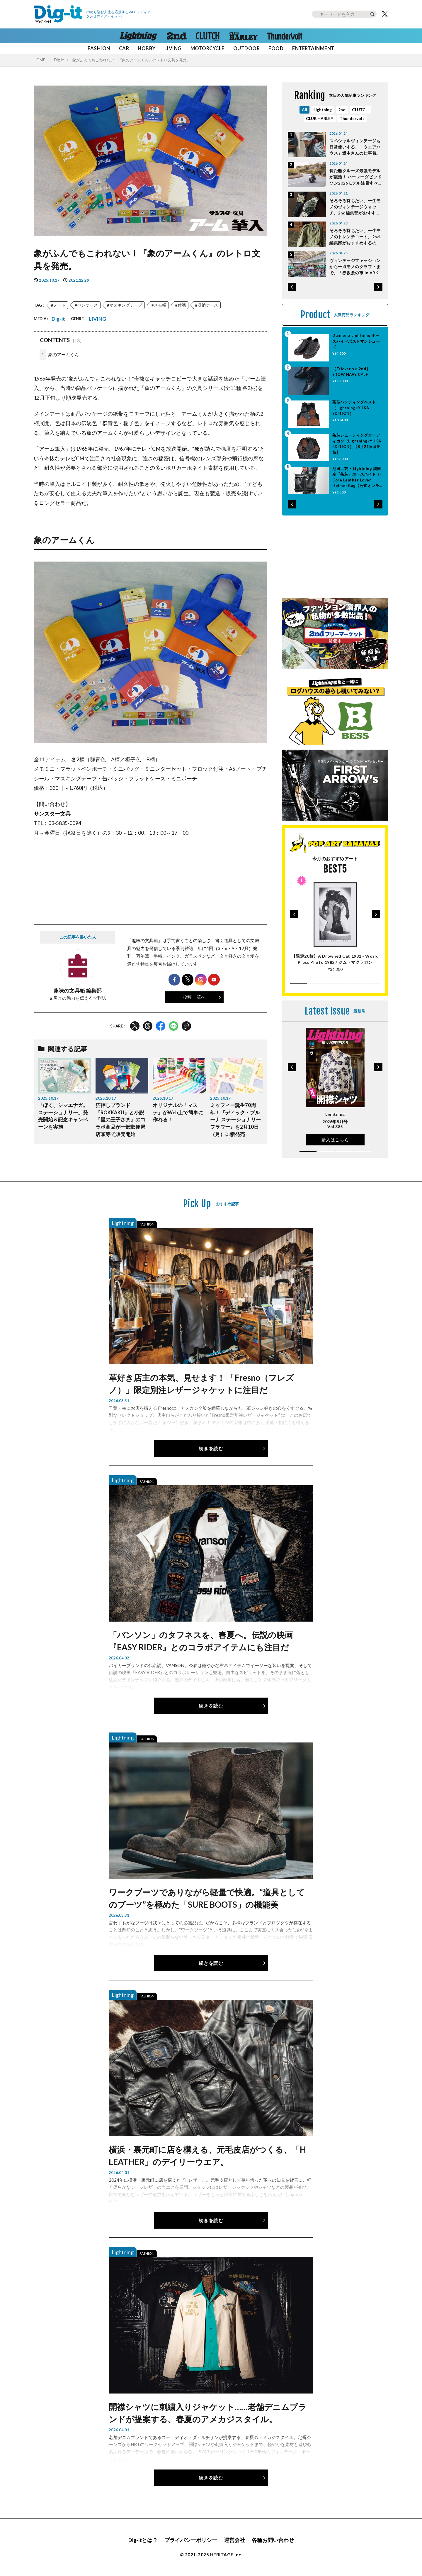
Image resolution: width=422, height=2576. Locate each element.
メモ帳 (160, 304)
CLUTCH (360, 109)
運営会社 (234, 2540)
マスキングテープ (125, 304)
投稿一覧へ (194, 997)
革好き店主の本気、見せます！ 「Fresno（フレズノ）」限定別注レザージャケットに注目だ (201, 1383)
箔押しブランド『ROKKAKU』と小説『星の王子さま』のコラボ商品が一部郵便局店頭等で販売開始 (120, 1119)
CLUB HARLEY (319, 118)
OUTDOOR (246, 48)
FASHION (99, 48)
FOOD (275, 48)
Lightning (323, 109)
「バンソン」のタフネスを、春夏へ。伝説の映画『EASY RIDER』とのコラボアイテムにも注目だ (201, 1641)
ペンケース (87, 304)
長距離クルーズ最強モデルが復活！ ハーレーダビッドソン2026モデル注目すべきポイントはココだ (355, 177)
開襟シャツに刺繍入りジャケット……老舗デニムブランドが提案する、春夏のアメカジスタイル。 (208, 2413)
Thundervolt (352, 118)
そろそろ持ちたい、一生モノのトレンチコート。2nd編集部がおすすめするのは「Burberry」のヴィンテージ (355, 237)
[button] (292, 287)
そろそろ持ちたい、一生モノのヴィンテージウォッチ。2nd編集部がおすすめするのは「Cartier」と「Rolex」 (355, 207)
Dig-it (59, 60)
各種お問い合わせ (273, 2540)
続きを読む (211, 1448)
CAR (124, 48)
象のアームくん (59, 354)
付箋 (182, 304)
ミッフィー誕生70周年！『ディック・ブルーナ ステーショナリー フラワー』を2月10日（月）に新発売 (235, 1119)
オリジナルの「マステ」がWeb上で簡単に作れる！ (178, 1112)
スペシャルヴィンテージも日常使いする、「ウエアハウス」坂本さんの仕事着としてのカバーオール (355, 147)
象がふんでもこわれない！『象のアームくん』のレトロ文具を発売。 (131, 60)
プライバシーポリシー (190, 2540)
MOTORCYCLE (207, 48)
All (304, 109)
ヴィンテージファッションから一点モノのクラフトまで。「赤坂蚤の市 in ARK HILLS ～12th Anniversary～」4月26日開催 (355, 267)
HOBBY (146, 48)
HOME (39, 60)
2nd (342, 109)
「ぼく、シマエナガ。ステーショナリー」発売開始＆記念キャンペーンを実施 (63, 1116)
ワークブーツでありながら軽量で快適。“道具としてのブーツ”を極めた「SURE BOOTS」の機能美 (207, 1898)
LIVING (173, 48)
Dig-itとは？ (143, 2540)
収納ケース (208, 304)
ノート (59, 304)
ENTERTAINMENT (313, 48)
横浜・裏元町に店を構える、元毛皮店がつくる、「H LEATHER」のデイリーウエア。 (207, 2155)
